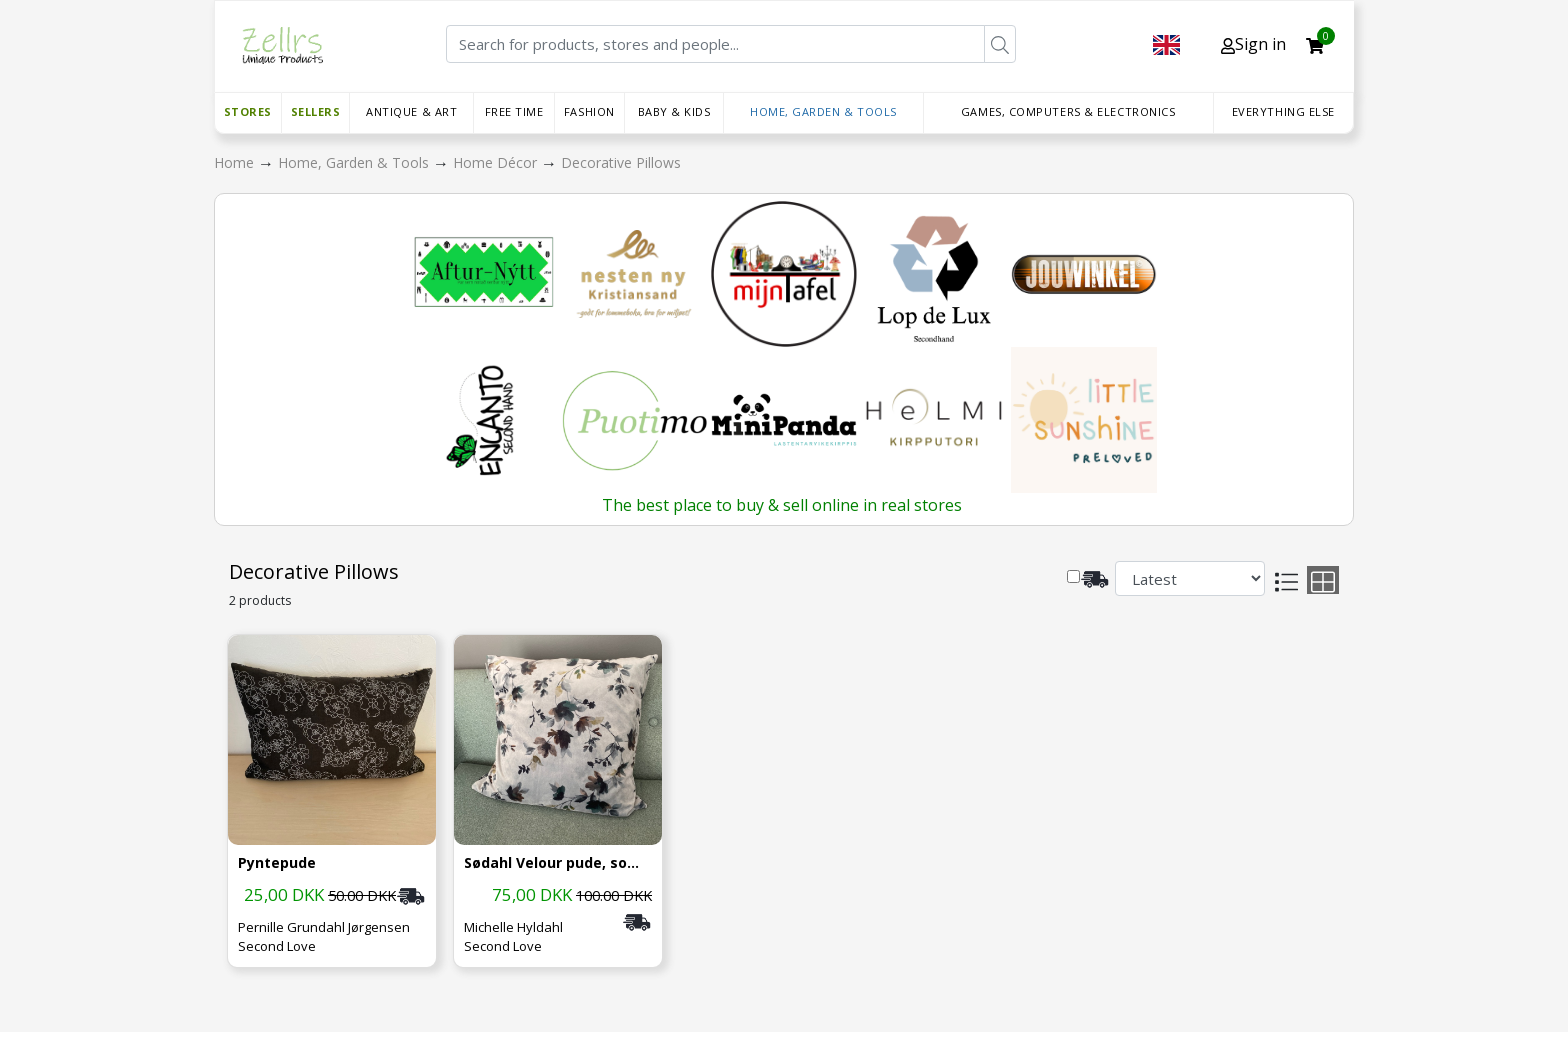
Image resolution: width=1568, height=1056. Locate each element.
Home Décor (497, 162)
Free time (514, 111)
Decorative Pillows (621, 162)
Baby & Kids (674, 111)
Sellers (316, 111)
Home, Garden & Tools (823, 111)
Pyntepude (277, 863)
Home (236, 162)
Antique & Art (411, 111)
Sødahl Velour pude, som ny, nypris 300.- (558, 863)
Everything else (1283, 111)
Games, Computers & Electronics (1068, 111)
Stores (248, 111)
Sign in (1253, 44)
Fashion (589, 111)
